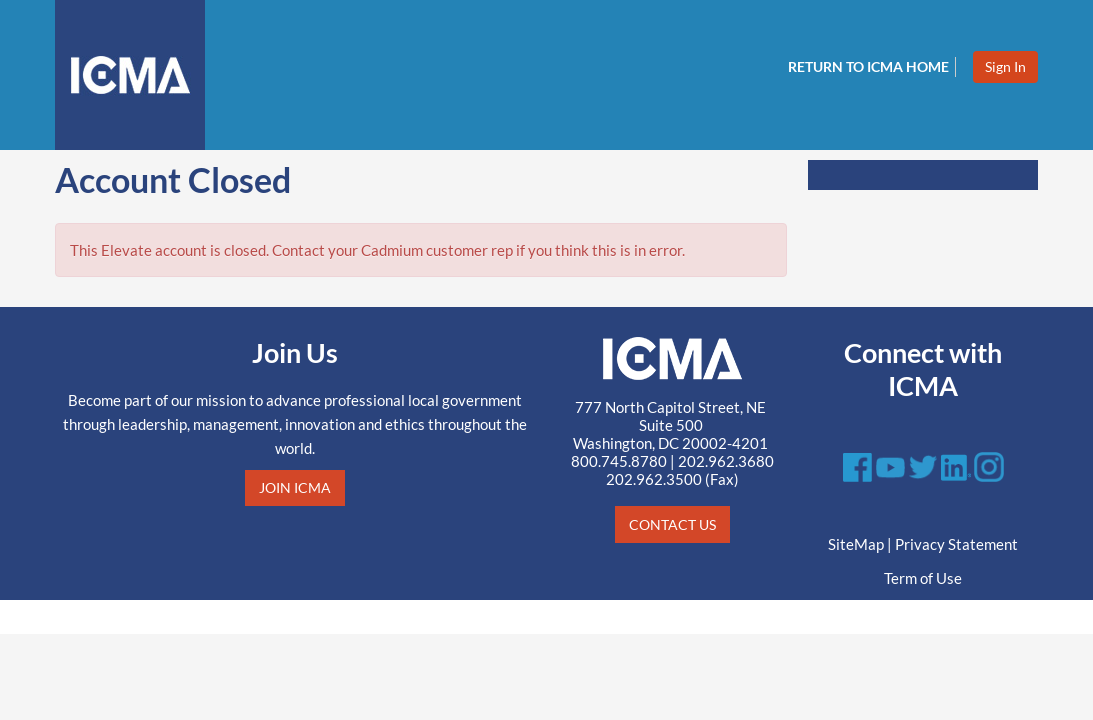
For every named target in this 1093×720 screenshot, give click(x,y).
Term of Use (923, 578)
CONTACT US (672, 524)
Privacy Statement (956, 544)
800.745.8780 (619, 461)
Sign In (1005, 66)
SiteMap (856, 544)
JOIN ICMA (295, 487)
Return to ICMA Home (868, 66)
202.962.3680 (726, 461)
